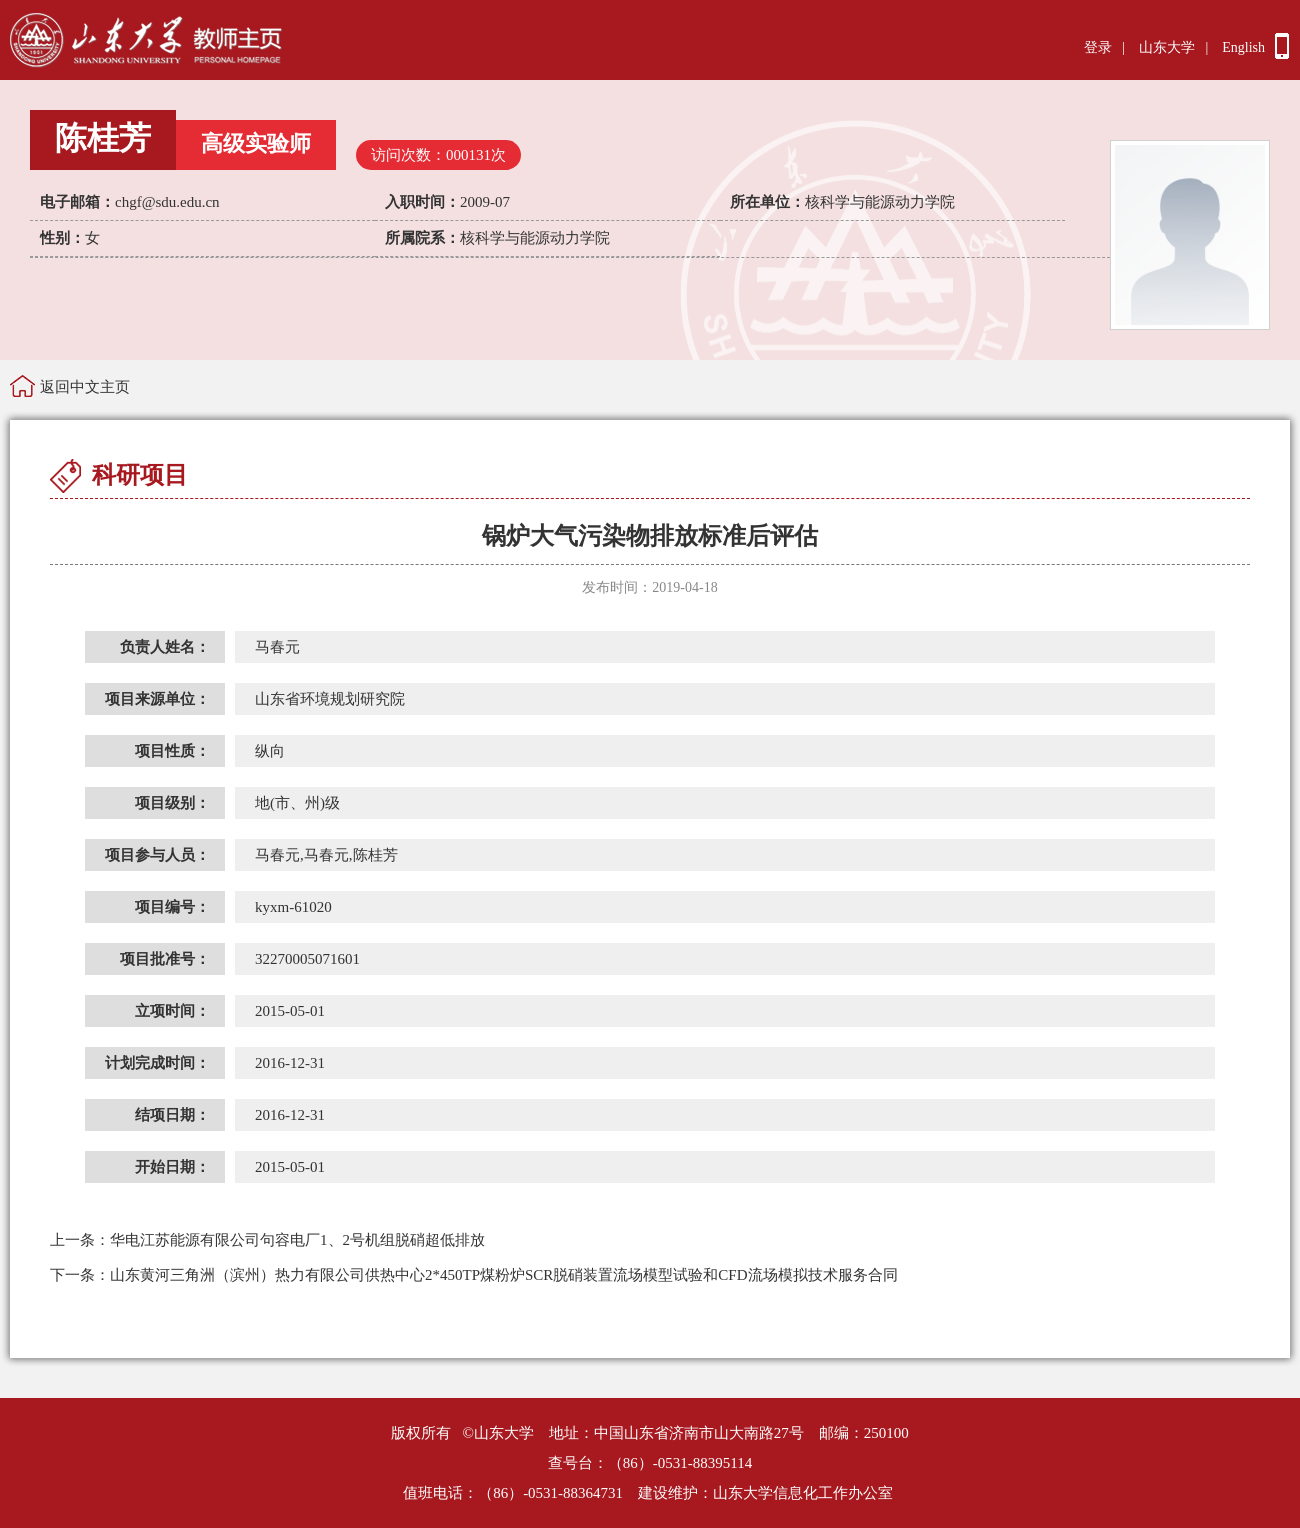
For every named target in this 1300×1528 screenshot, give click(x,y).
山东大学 (1167, 47)
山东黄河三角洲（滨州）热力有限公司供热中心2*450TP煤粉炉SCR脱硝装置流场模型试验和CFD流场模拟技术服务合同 (474, 1275)
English (1243, 47)
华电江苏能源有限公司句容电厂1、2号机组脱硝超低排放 (267, 1240)
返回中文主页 (85, 387)
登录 (1098, 47)
